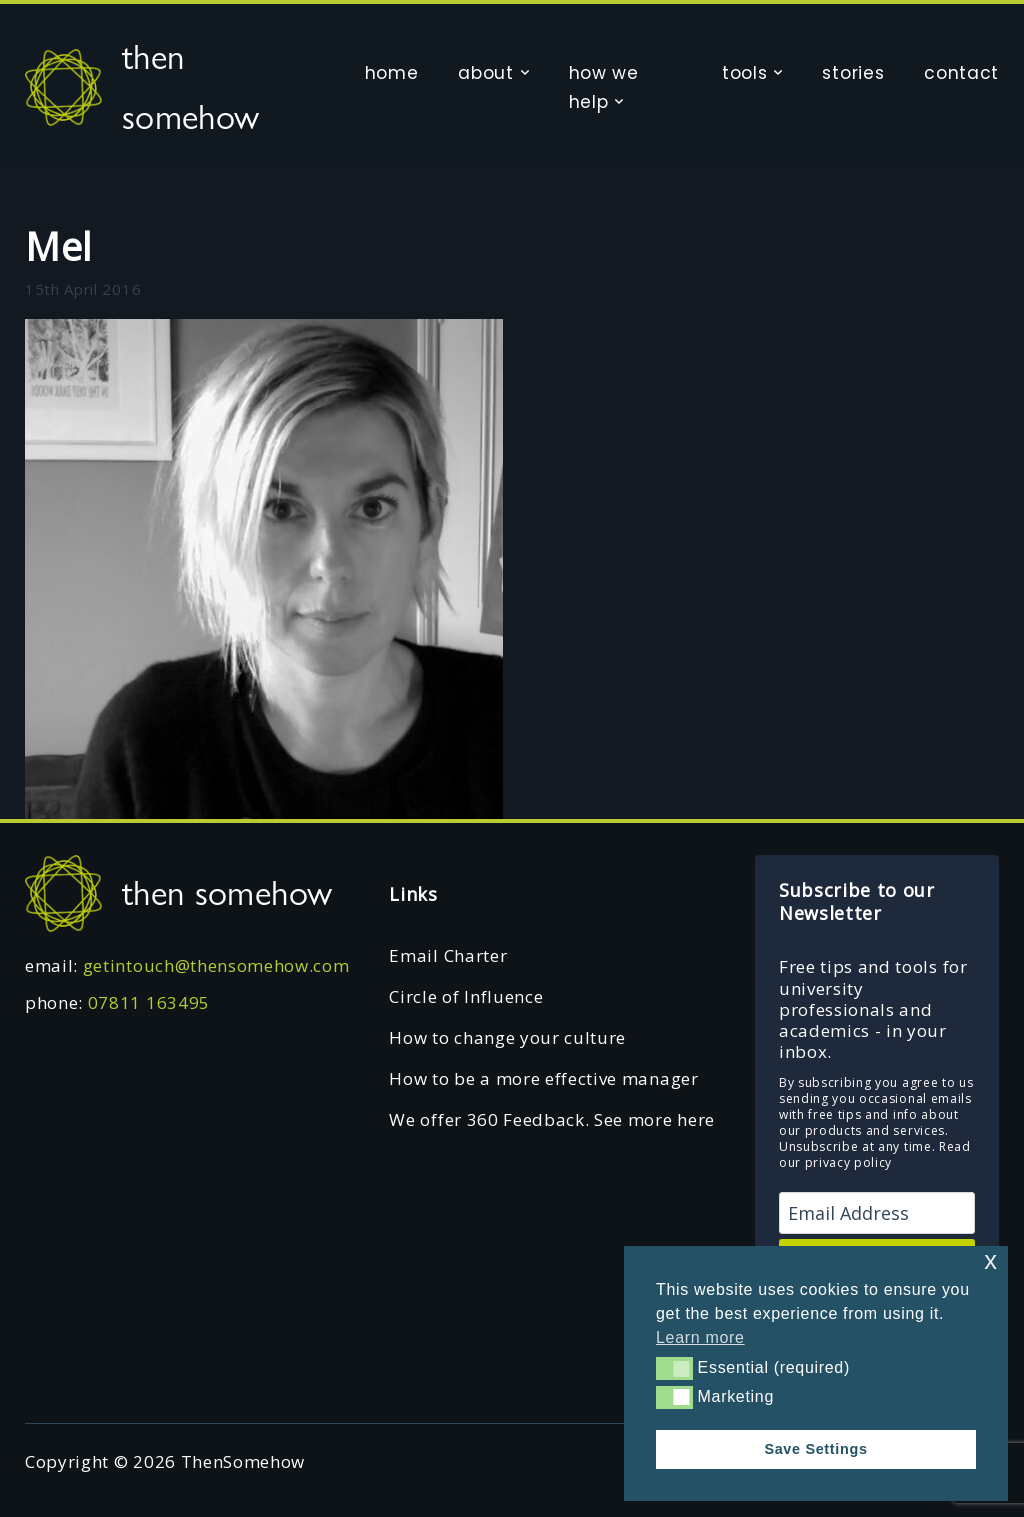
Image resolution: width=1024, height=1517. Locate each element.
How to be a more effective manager (543, 1078)
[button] (674, 1368)
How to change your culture (507, 1037)
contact (961, 73)
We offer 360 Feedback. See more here (551, 1119)
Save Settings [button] (815, 1449)
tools (744, 73)
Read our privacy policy (875, 1154)
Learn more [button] (700, 1337)
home (392, 73)
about (485, 73)
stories (853, 73)
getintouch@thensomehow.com (216, 965)
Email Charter (448, 955)
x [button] (990, 1260)
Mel (58, 246)
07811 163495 (149, 1002)
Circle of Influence (466, 996)
